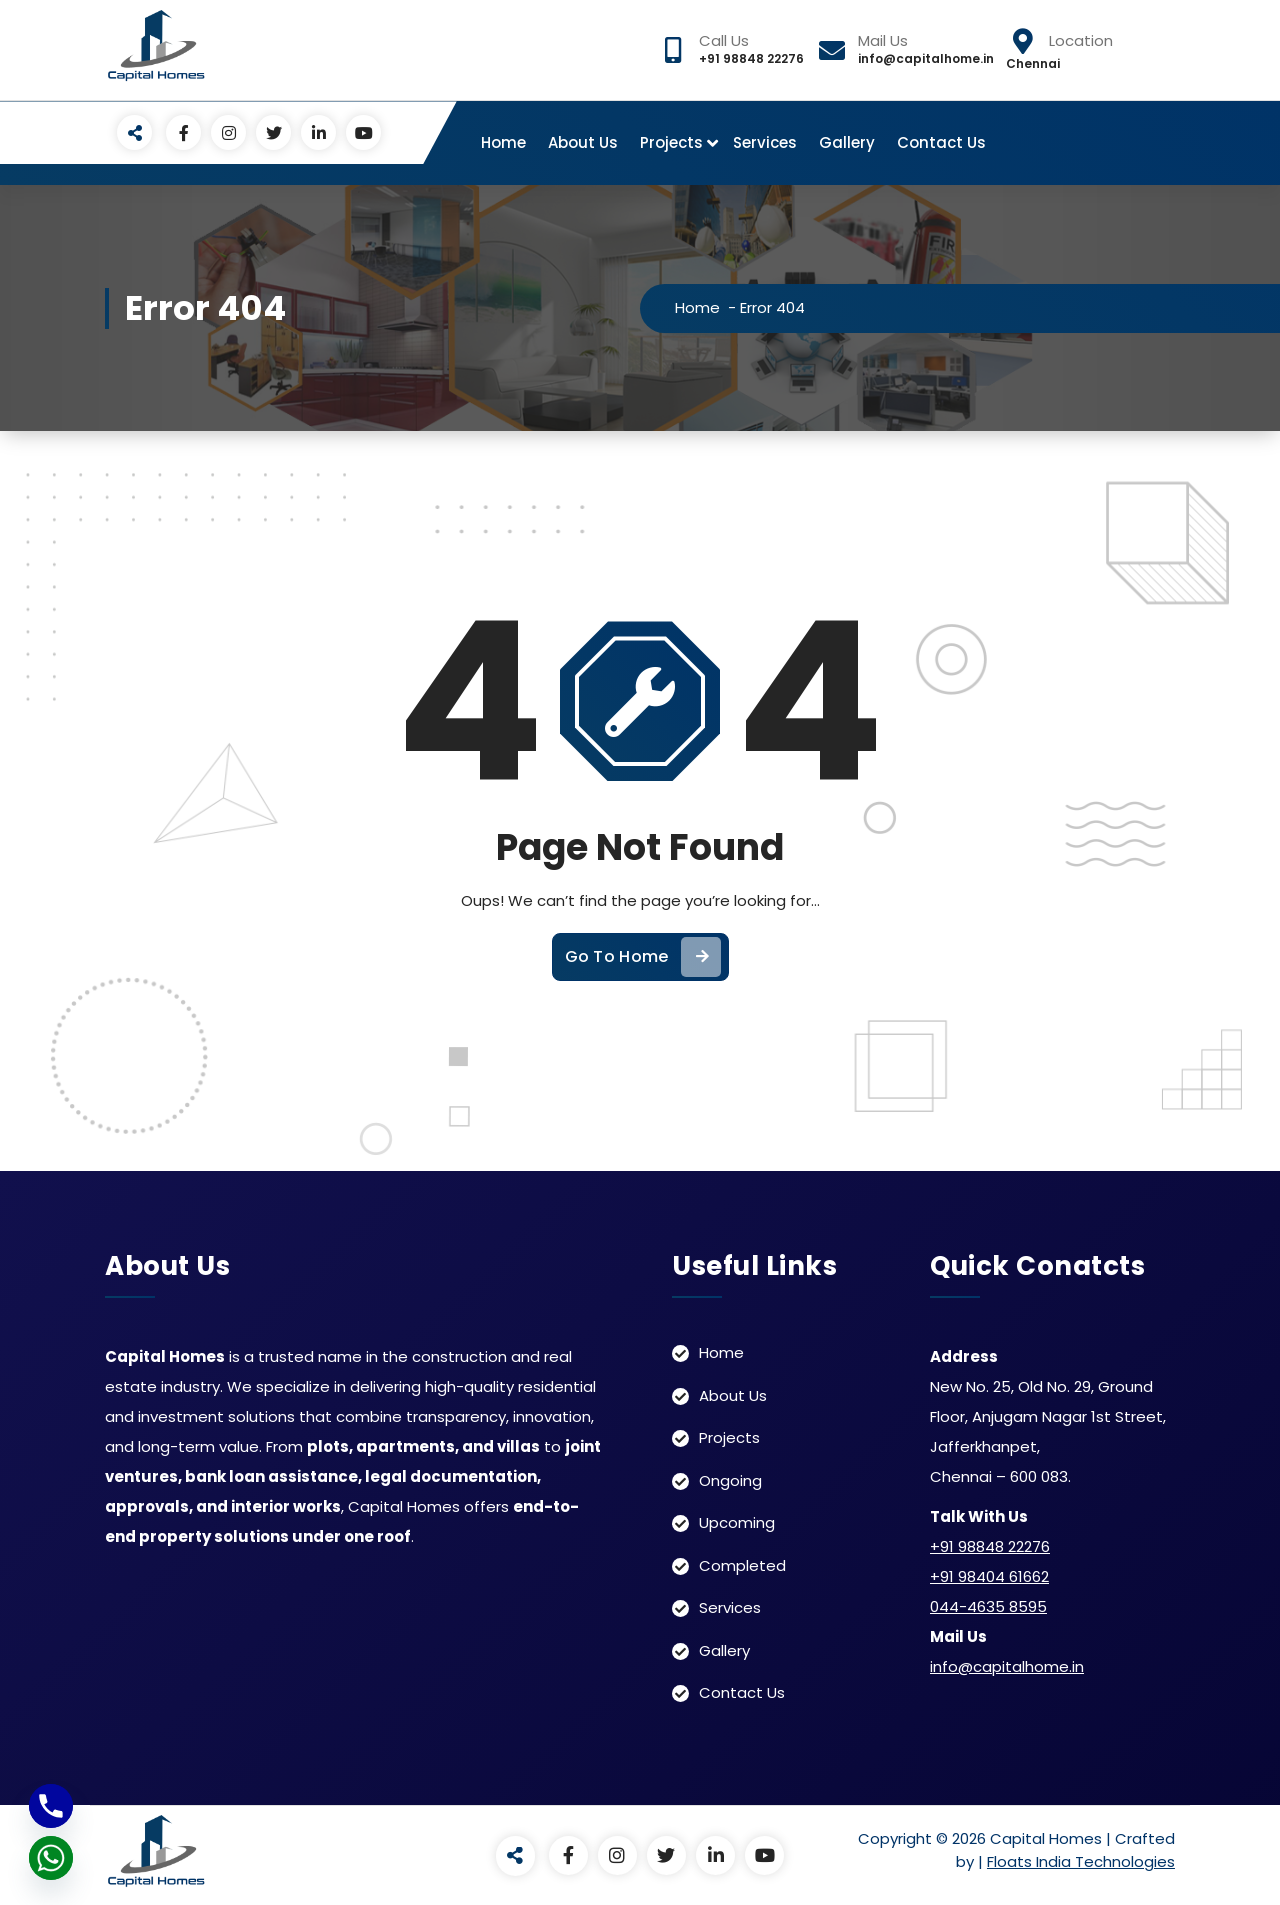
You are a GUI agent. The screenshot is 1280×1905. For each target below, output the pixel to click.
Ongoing (730, 1479)
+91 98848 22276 (990, 1545)
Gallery (847, 142)
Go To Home (643, 996)
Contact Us (941, 142)
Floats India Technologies (1081, 1860)
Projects (671, 142)
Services (765, 142)
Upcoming (737, 1521)
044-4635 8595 (988, 1605)
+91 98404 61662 (989, 1575)
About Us (583, 142)
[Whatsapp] (51, 1858)
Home (503, 142)
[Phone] (51, 1806)
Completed (742, 1564)
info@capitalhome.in (1007, 1665)
